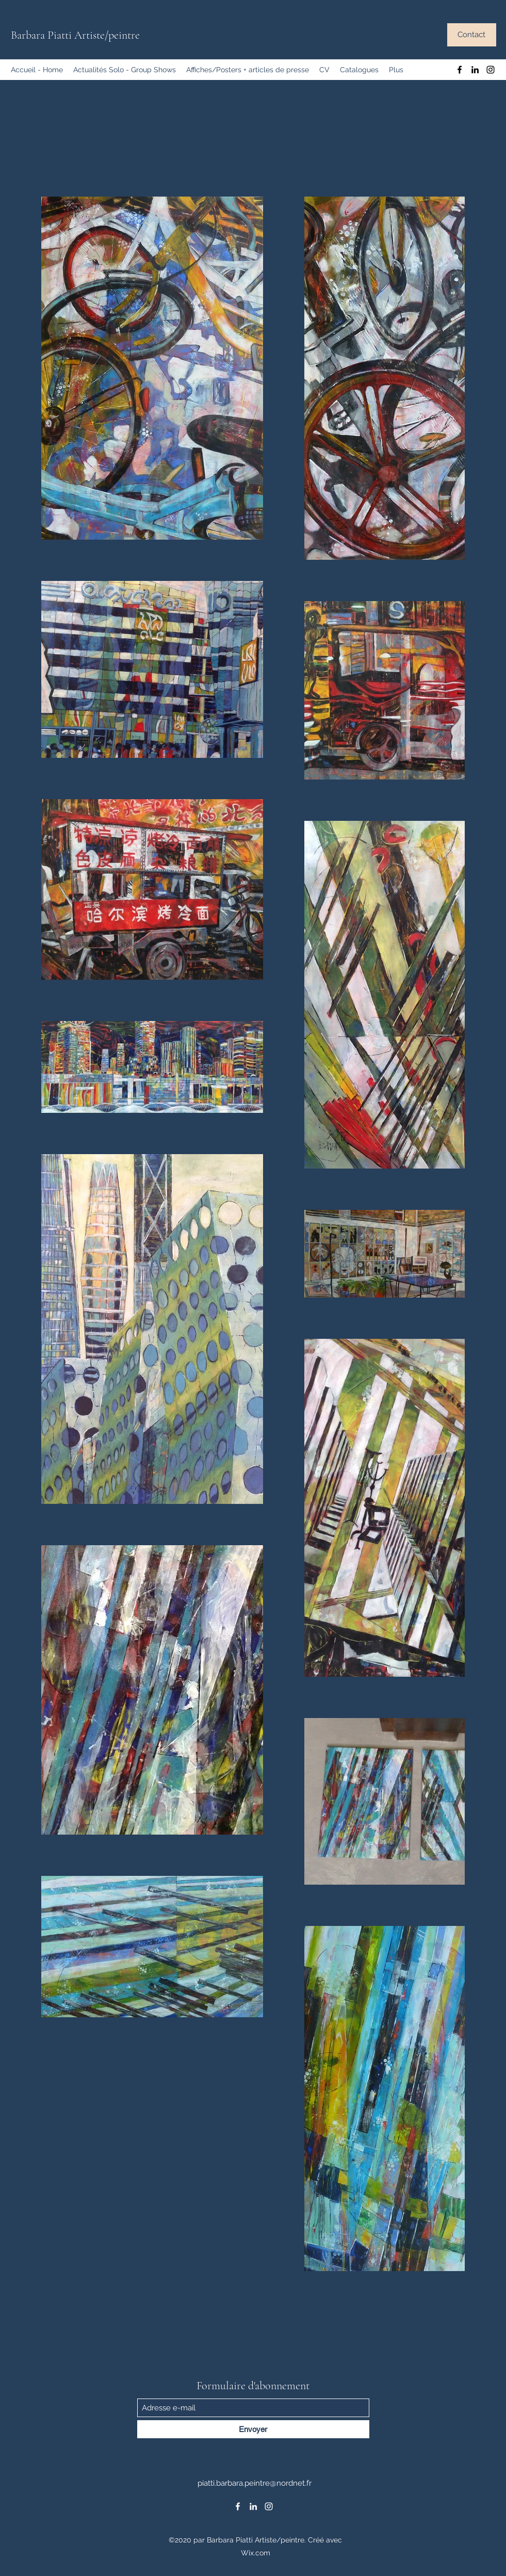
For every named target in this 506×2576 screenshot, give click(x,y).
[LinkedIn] (475, 69)
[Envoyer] (253, 2429)
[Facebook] (459, 69)
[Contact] (471, 34)
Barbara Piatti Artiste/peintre (75, 35)
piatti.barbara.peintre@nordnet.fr (255, 2483)
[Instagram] (490, 69)
